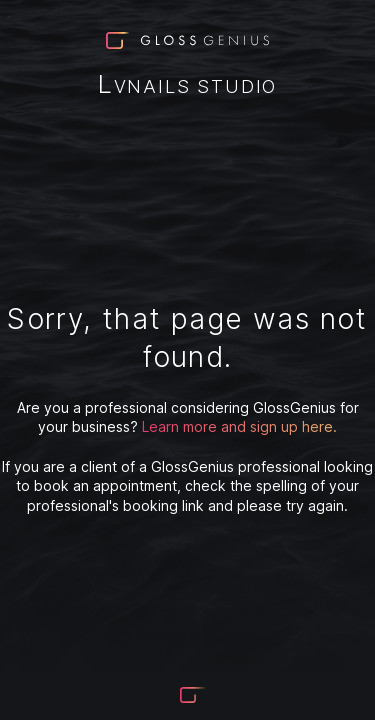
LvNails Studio (188, 86)
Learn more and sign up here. (239, 426)
